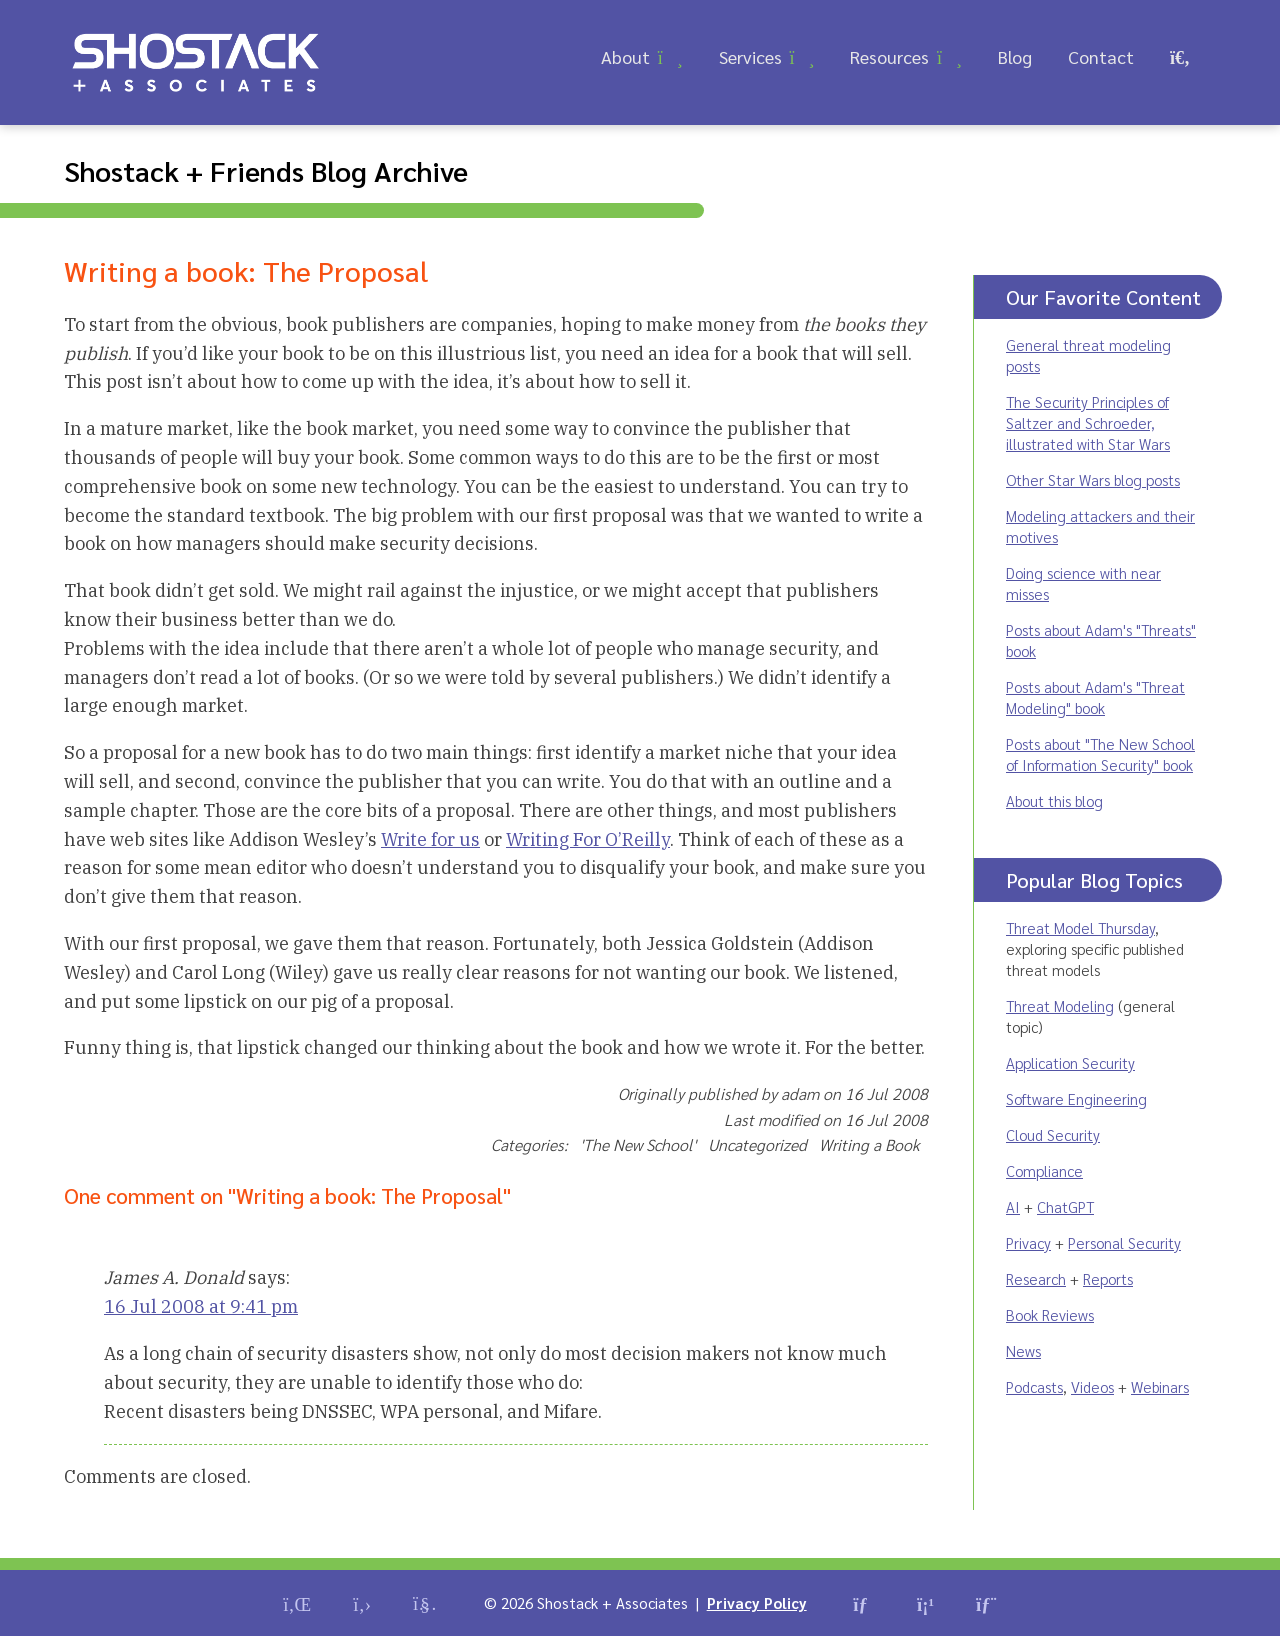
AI (1013, 1206)
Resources (889, 56)
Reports (1108, 1278)
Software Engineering (1076, 1098)
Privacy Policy (757, 1602)
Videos (1092, 1386)
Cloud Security (1053, 1134)
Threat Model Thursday (1080, 927)
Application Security (1070, 1062)
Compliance (1044, 1170)
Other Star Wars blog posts (1093, 479)
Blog (1015, 56)
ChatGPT (1065, 1206)
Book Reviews (1050, 1314)
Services (750, 56)
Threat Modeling (1060, 1005)
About (625, 56)
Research (1036, 1278)
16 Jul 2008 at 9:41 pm (201, 1306)
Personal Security (1124, 1242)
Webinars (1160, 1386)
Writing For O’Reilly (588, 839)
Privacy (1028, 1242)
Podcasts (1034, 1386)
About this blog (1054, 800)
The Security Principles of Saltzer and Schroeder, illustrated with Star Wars (1088, 422)
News (1023, 1350)
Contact (1101, 56)
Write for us (430, 839)
